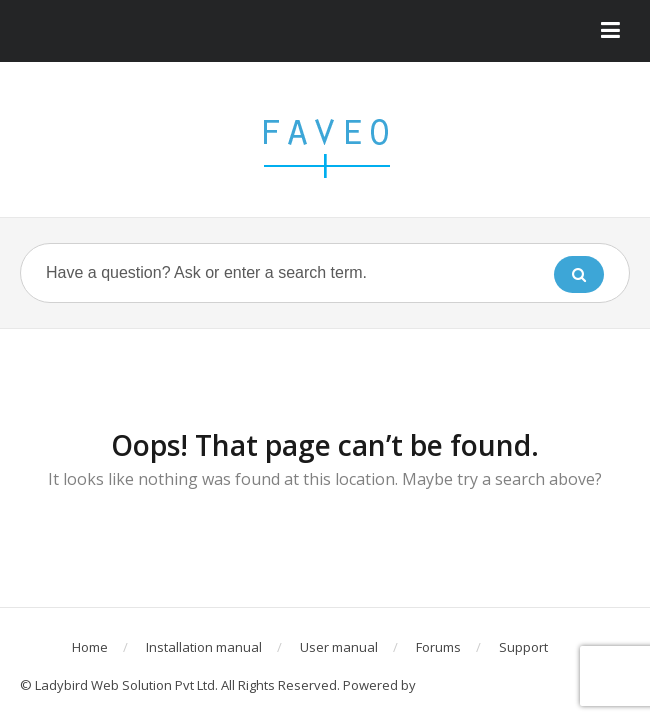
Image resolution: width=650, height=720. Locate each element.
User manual (339, 647)
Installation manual (204, 647)
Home (90, 647)
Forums (438, 647)
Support (523, 647)
